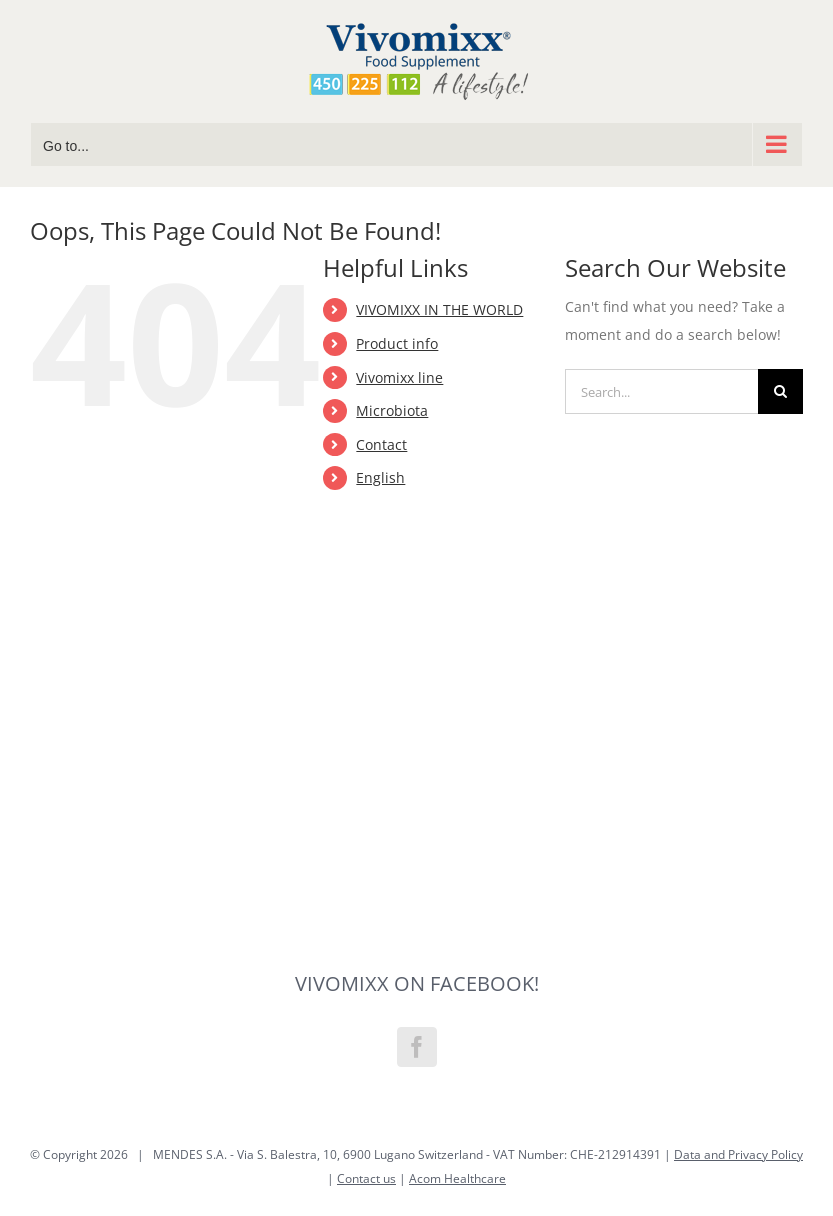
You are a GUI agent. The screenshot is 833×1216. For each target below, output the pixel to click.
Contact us (366, 1178)
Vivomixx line (399, 377)
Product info (397, 343)
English (380, 477)
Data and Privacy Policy (738, 1154)
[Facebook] (417, 1047)
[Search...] (661, 391)
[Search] (780, 391)
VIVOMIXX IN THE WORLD (439, 309)
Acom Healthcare (457, 1178)
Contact (381, 444)
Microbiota (392, 410)
